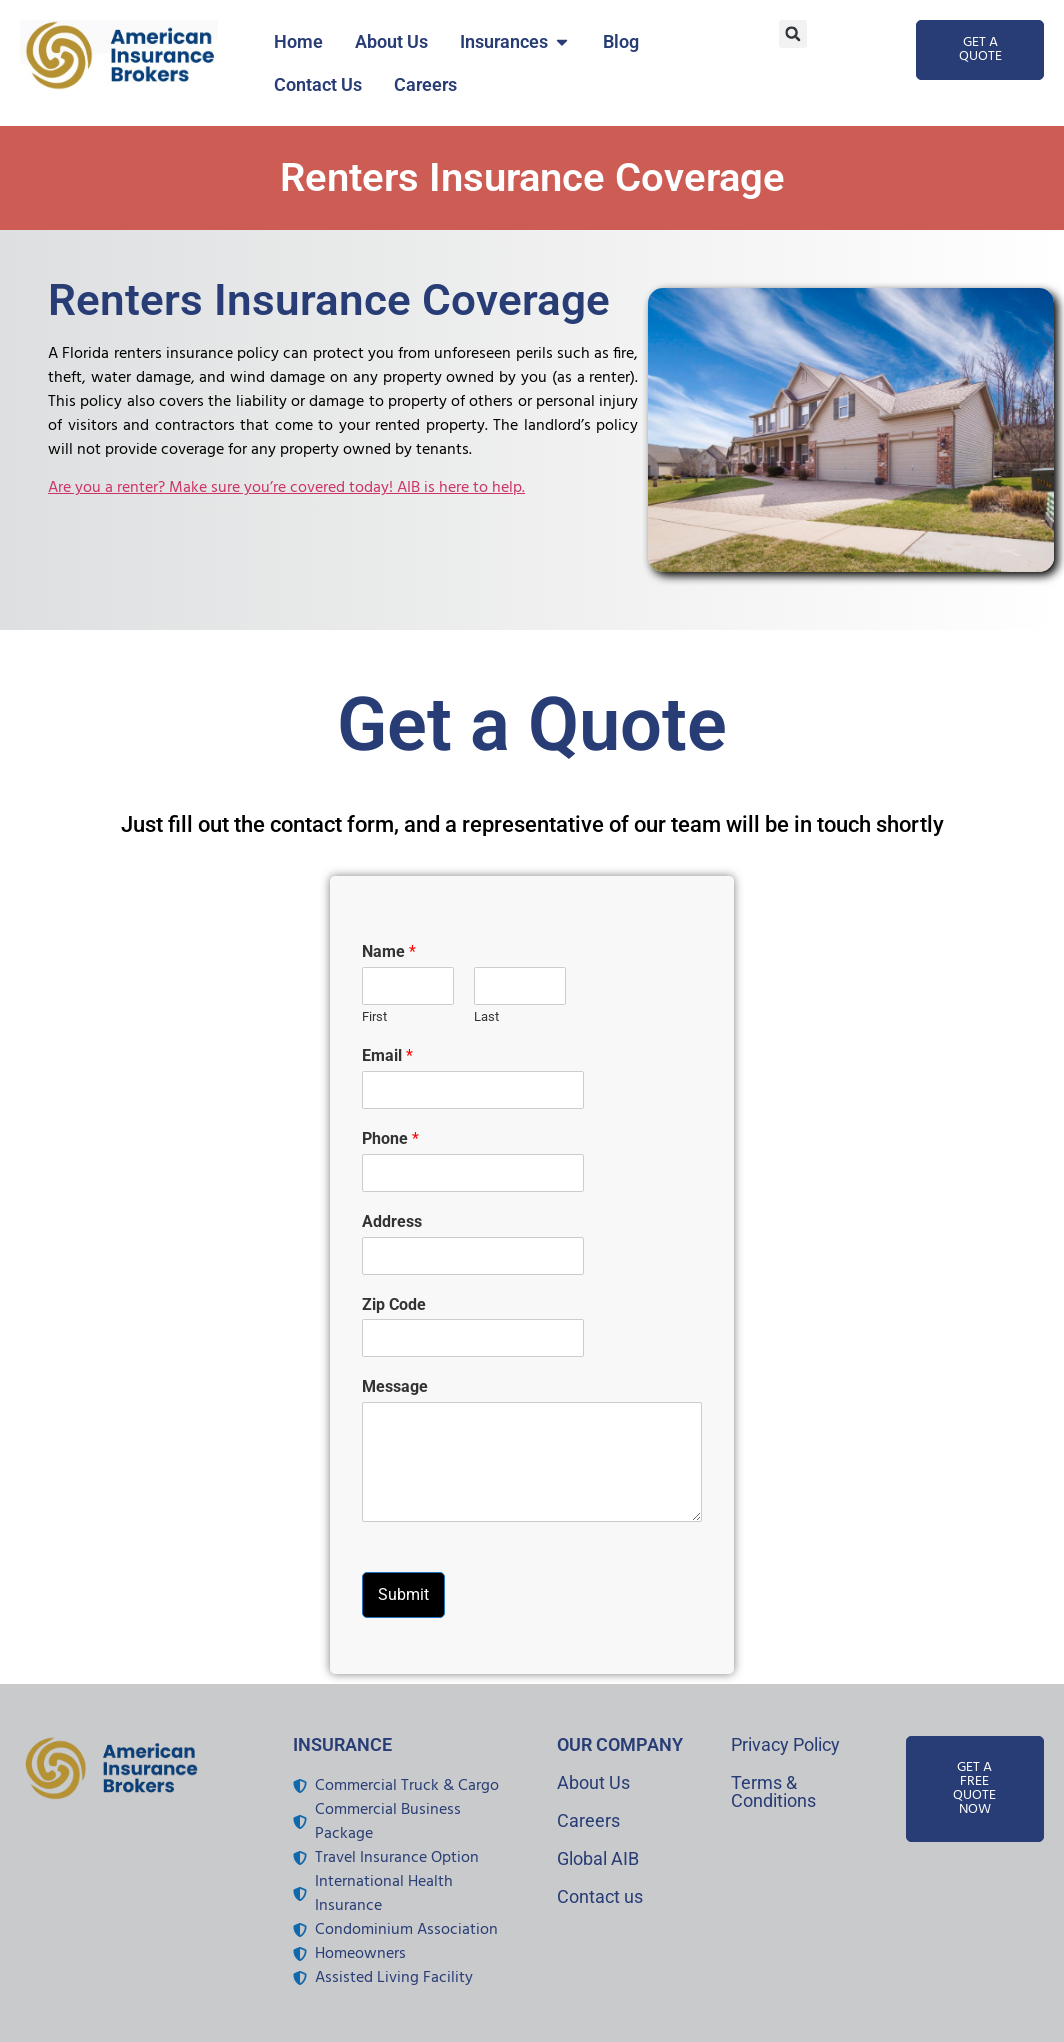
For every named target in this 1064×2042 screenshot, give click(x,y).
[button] (793, 34)
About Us (593, 1782)
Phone (390, 1138)
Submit (403, 1594)
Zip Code (394, 1304)
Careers (588, 1820)
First (374, 1016)
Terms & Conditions (773, 1791)
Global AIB (598, 1858)
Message (395, 1386)
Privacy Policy (785, 1744)
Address (392, 1221)
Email (387, 1055)
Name (389, 951)
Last (486, 1016)
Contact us (600, 1896)
